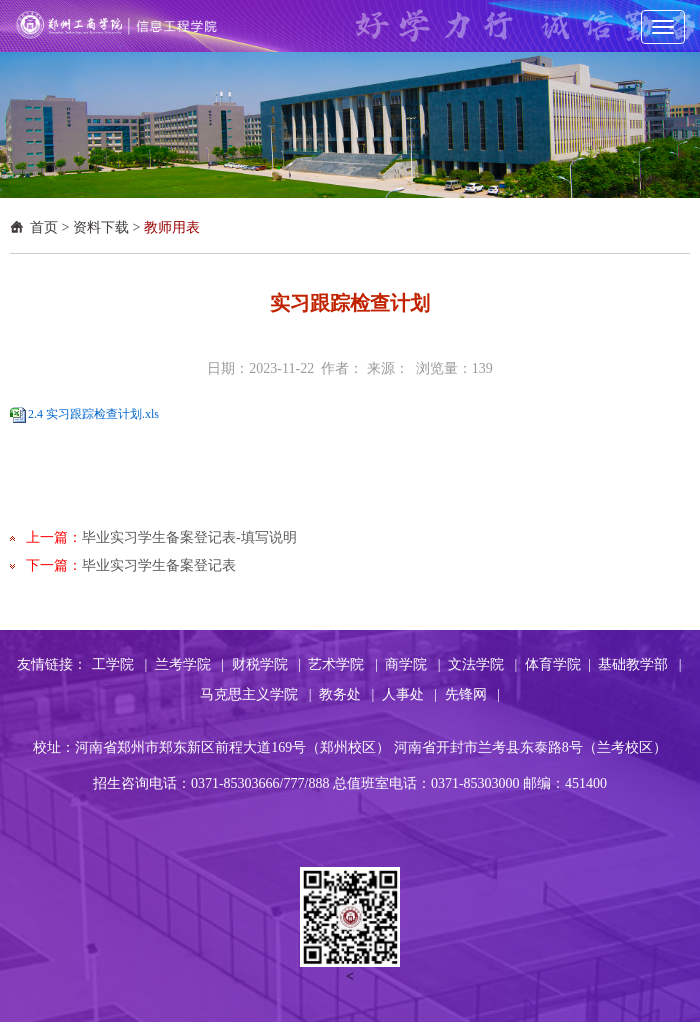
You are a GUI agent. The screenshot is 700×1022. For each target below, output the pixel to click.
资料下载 (101, 227)
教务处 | (346, 694)
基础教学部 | (639, 664)
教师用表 (172, 227)
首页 (44, 227)
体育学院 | (558, 664)
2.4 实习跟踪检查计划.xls (93, 414)
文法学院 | (482, 664)
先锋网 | (472, 694)
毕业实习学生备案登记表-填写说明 (189, 537)
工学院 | (119, 664)
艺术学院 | (342, 664)
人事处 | (409, 694)
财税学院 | (266, 664)
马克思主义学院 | (255, 694)
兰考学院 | (189, 664)
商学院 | (412, 664)
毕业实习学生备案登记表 (159, 565)
